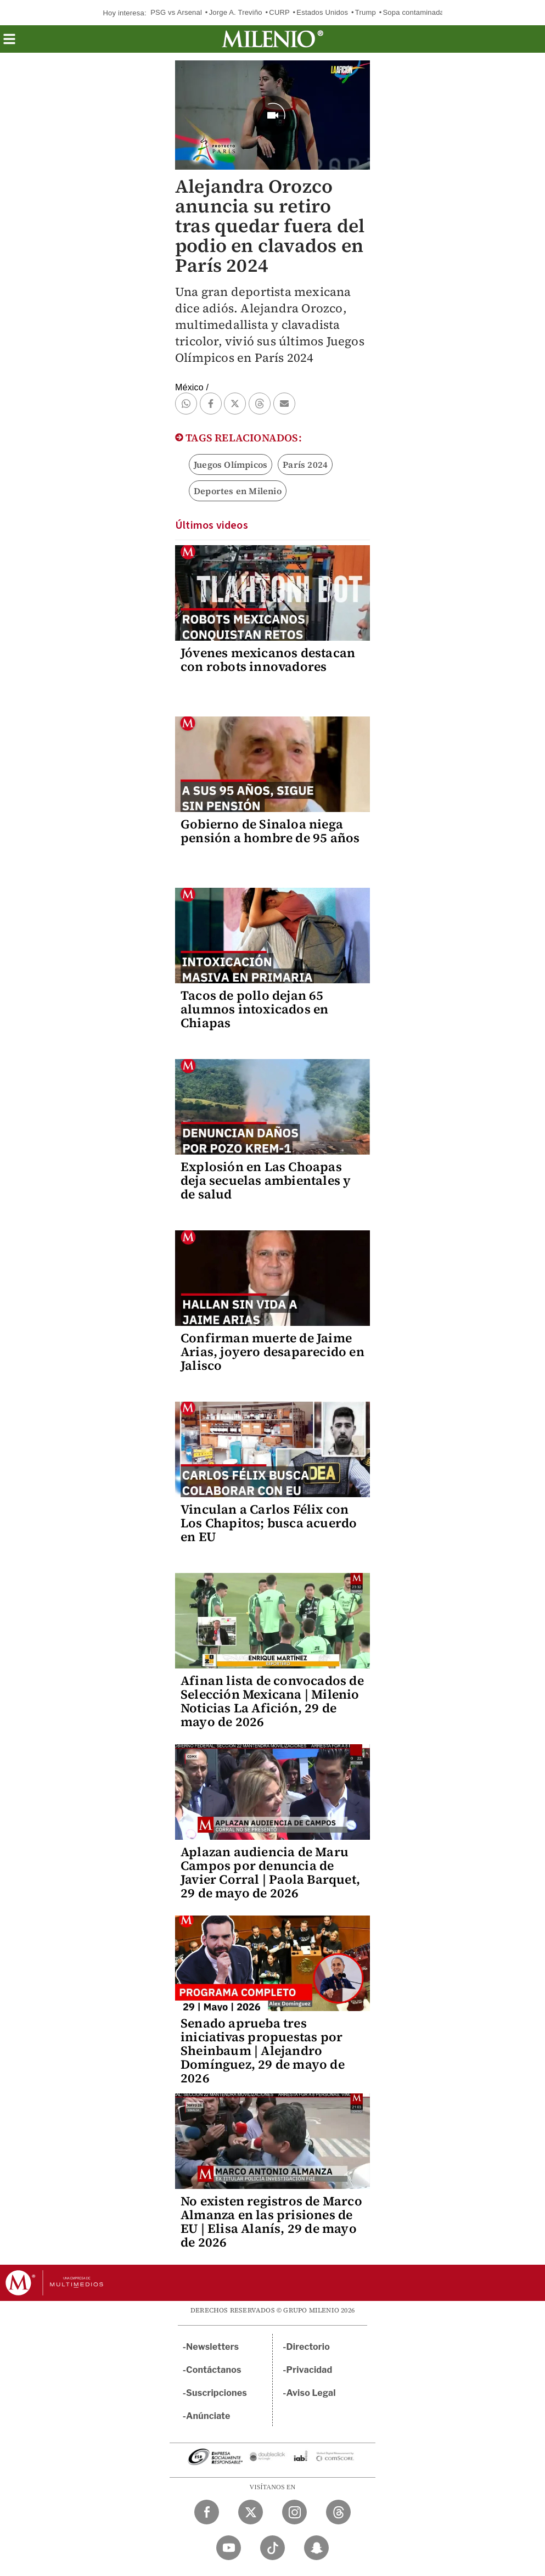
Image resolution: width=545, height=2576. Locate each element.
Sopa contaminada (413, 12)
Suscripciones (216, 2393)
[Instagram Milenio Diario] (294, 2512)
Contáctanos (213, 2370)
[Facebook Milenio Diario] (206, 2512)
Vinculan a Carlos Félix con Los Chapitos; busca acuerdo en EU (269, 1522)
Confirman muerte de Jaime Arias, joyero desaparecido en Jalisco (272, 1351)
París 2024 (305, 464)
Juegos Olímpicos (230, 464)
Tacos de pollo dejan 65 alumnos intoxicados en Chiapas (254, 1009)
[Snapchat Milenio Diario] (316, 2547)
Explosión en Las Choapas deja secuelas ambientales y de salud (266, 1180)
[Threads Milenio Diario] (338, 2512)
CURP (279, 12)
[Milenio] (272, 39)
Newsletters (212, 2347)
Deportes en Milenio (238, 491)
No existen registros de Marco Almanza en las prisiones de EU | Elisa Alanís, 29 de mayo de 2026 (271, 2221)
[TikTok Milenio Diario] (272, 2547)
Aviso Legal (311, 2393)
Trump (365, 12)
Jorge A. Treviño (235, 12)
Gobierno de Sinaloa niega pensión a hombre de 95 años (270, 831)
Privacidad (309, 2370)
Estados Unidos (322, 12)
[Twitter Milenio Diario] (250, 2512)
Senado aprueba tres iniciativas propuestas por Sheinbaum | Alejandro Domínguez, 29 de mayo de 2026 (263, 2050)
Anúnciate (208, 2416)
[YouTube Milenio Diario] (228, 2547)
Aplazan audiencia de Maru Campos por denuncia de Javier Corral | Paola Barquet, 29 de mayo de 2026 (270, 1872)
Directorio (308, 2347)
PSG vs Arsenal (176, 12)
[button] (9, 42)
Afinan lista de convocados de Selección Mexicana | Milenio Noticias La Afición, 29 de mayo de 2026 (272, 1701)
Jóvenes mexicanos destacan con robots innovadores (268, 659)
